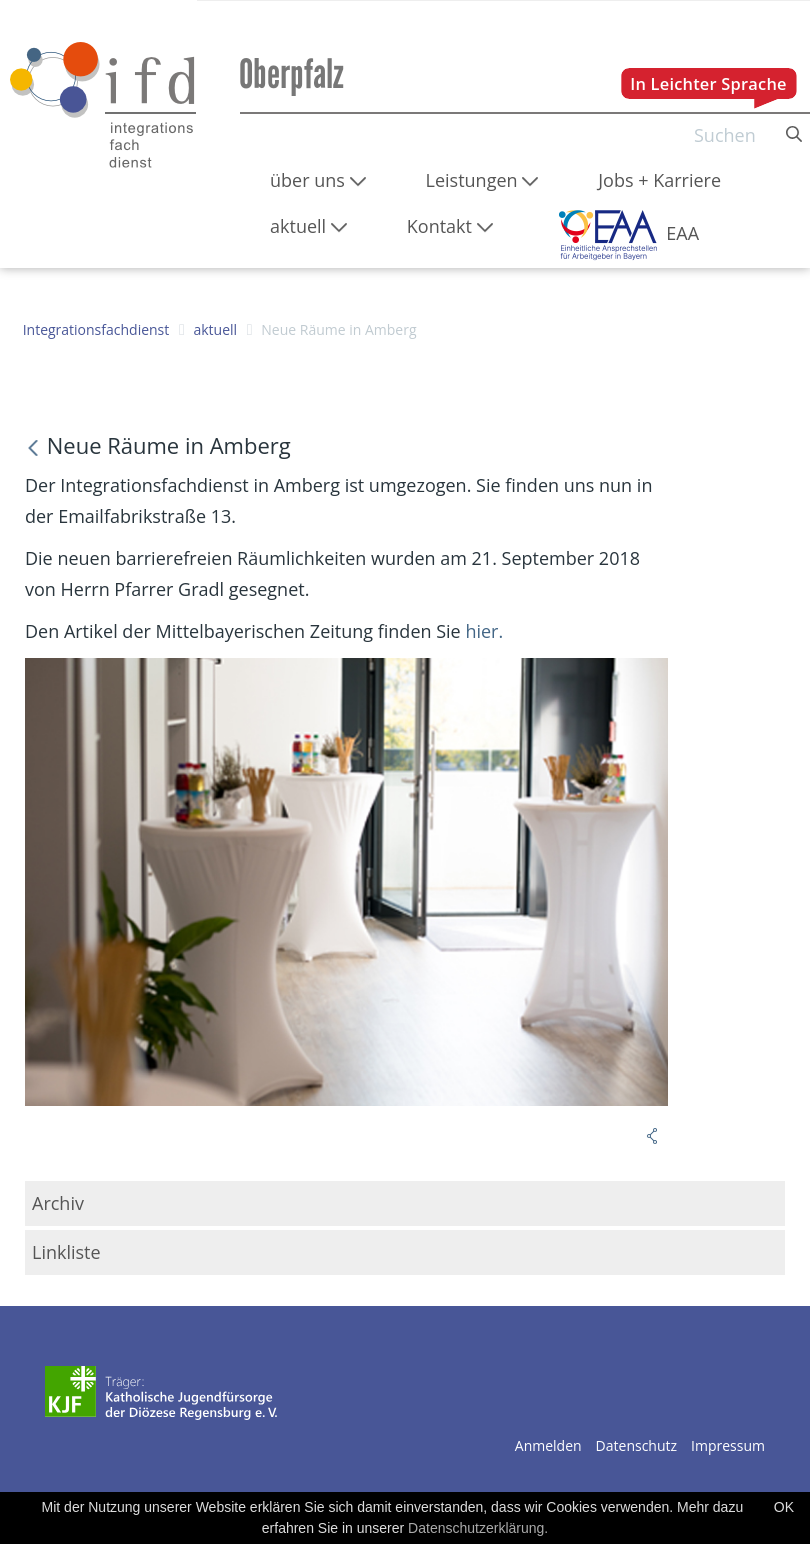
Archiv (58, 1203)
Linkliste (66, 1252)
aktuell (215, 329)
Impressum (728, 1445)
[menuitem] (318, 180)
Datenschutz (636, 1445)
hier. (484, 631)
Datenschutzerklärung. (478, 1528)
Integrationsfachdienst (96, 329)
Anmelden (548, 1445)
